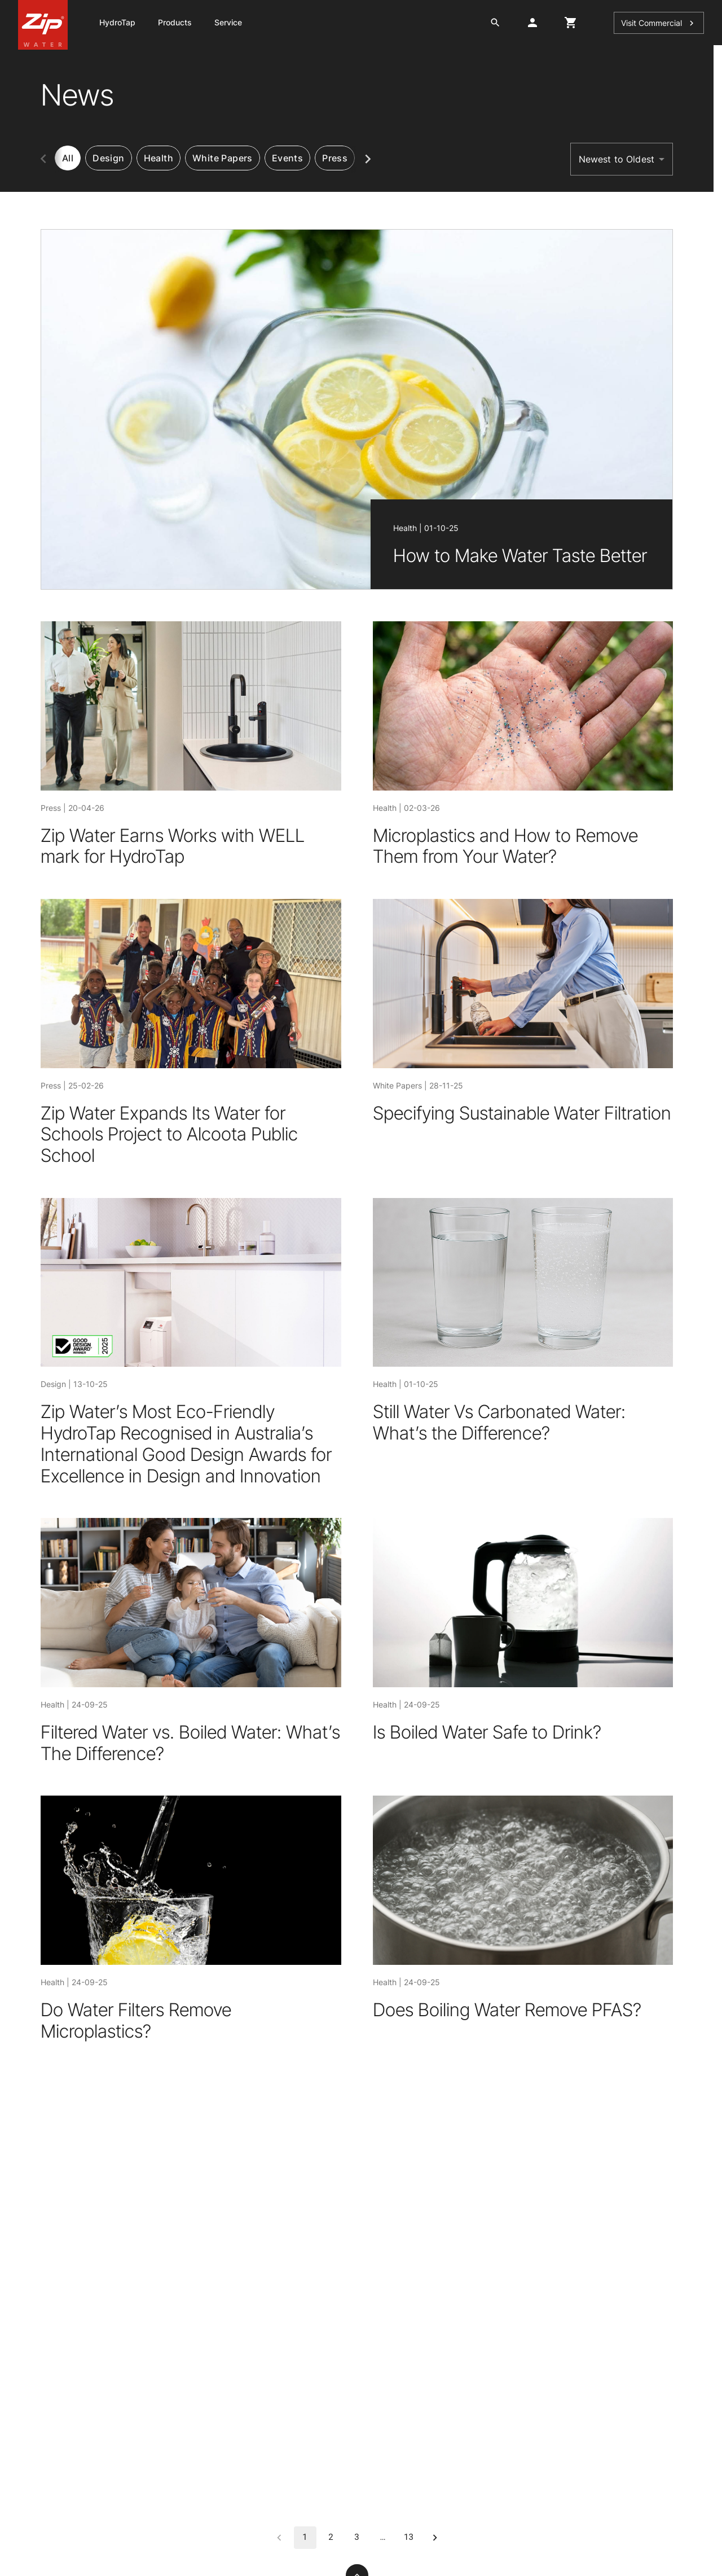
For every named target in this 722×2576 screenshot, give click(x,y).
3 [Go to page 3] (357, 2537)
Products (175, 22)
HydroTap (117, 22)
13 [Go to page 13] (409, 2537)
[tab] (108, 158)
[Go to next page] (435, 2537)
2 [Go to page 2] (331, 2537)
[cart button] (571, 22)
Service (228, 22)
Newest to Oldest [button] (616, 159)
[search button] (495, 22)
